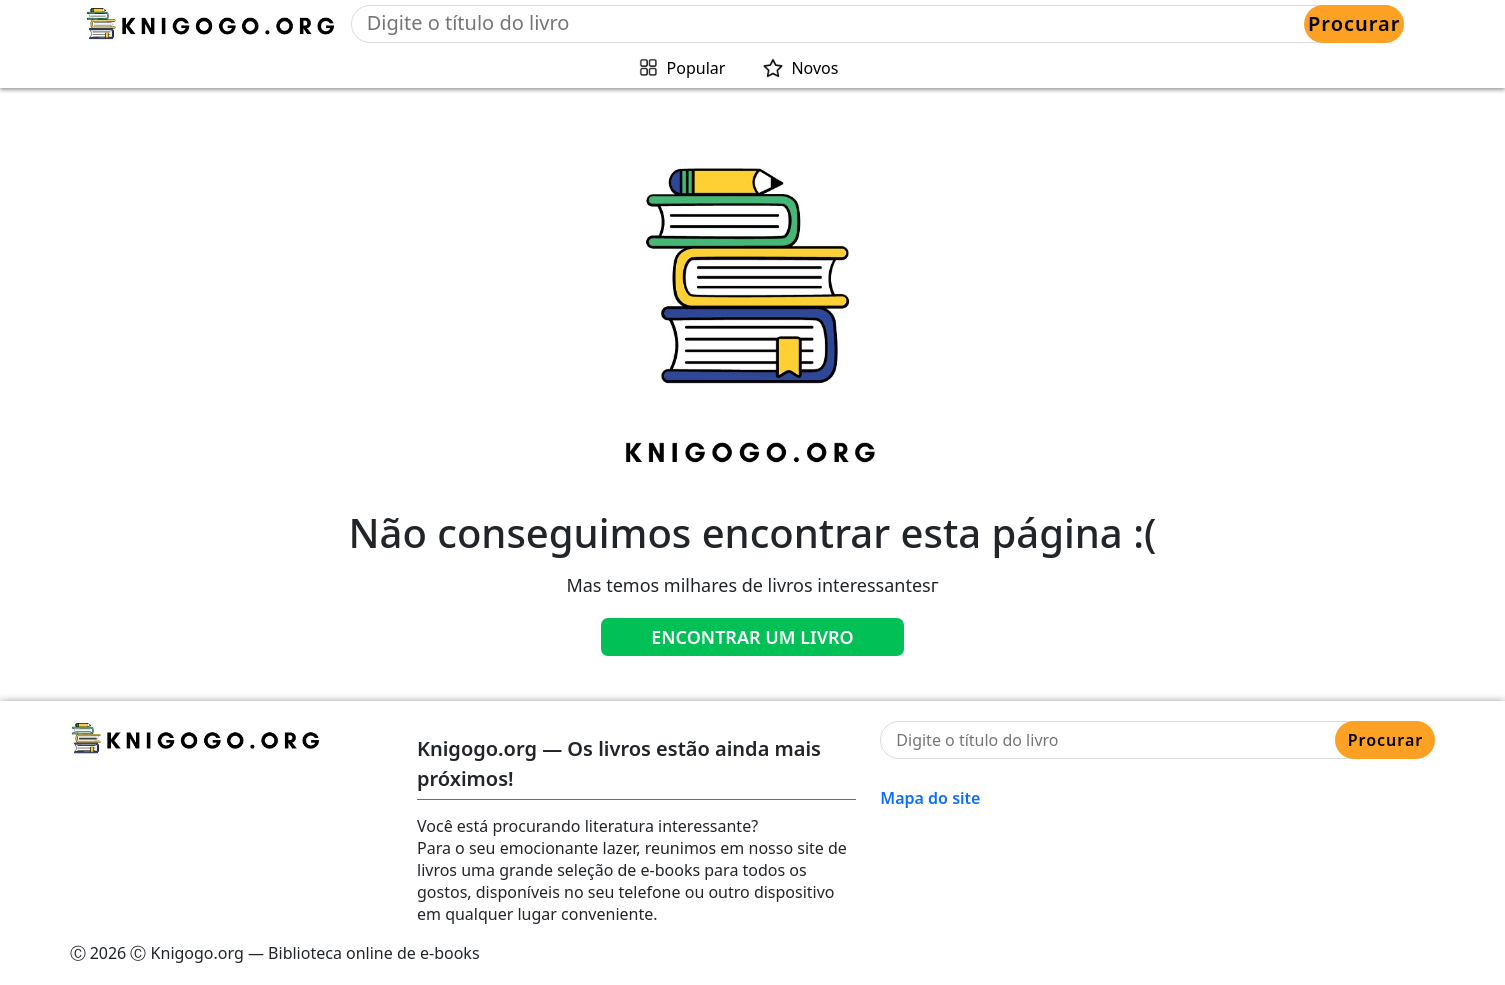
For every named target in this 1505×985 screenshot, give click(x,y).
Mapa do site (930, 798)
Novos (814, 68)
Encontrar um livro (752, 637)
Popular (696, 68)
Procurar (1354, 23)
